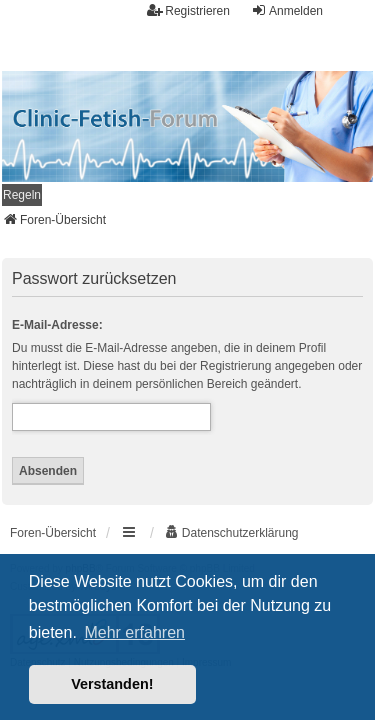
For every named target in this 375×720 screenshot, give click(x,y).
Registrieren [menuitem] (188, 10)
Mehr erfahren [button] (134, 632)
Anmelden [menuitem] (287, 10)
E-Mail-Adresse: (57, 325)
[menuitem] (22, 195)
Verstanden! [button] (112, 684)
